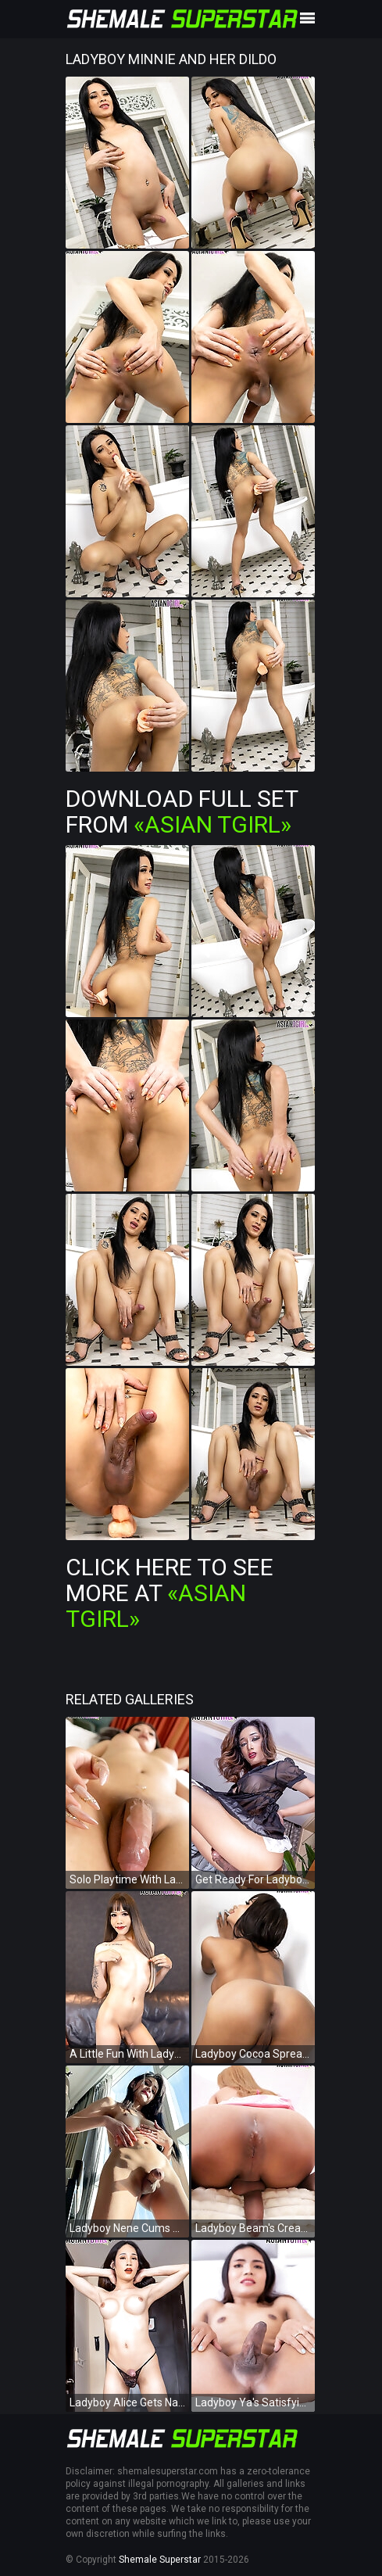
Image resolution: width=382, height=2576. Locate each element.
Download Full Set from (182, 811)
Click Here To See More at (169, 1592)
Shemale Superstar (160, 2559)
